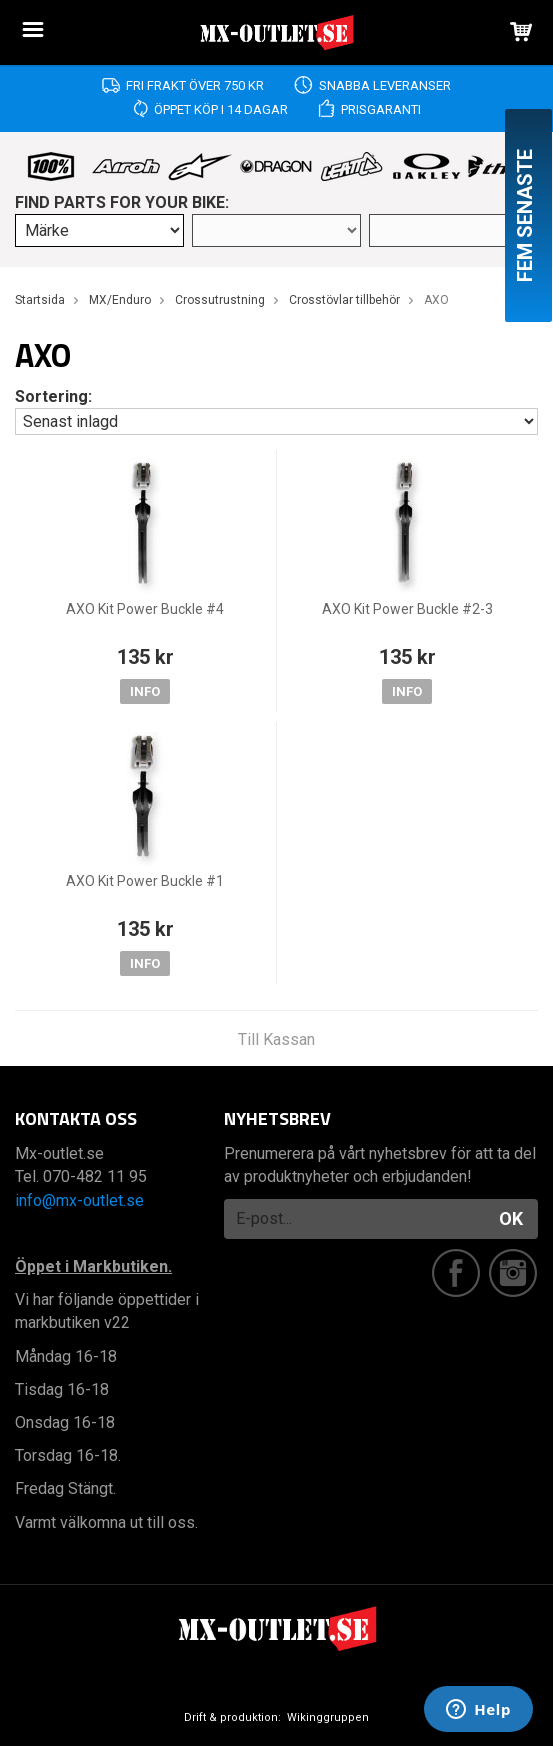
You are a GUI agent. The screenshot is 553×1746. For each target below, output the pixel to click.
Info (145, 691)
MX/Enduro (120, 300)
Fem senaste (525, 215)
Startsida (40, 300)
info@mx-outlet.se (79, 1200)
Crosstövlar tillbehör (344, 300)
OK (511, 1218)
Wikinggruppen (328, 1717)
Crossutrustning (220, 300)
